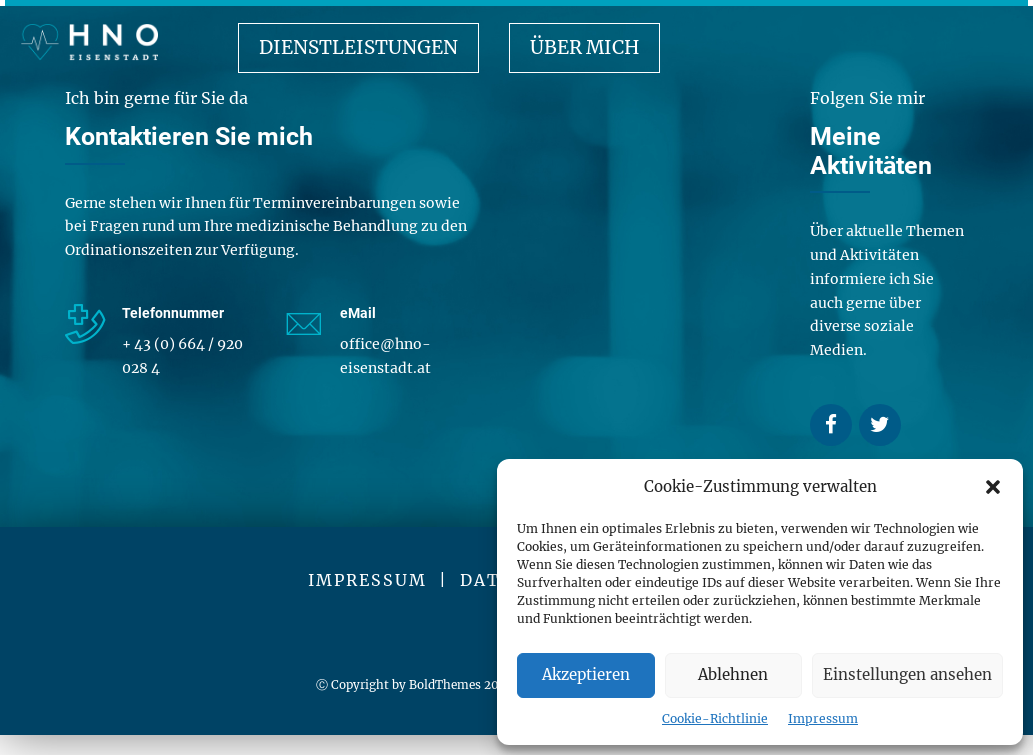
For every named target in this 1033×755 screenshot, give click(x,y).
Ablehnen (733, 674)
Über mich (584, 47)
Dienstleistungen (358, 47)
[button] (993, 487)
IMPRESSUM (367, 580)
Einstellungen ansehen (907, 674)
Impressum (823, 718)
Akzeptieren (586, 674)
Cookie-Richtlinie (715, 718)
